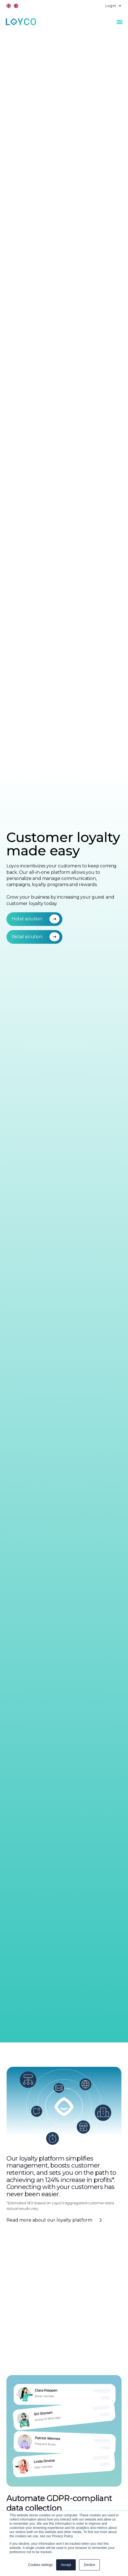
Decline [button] (89, 2565)
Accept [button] (66, 2565)
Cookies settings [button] (40, 2565)
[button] (111, 6)
